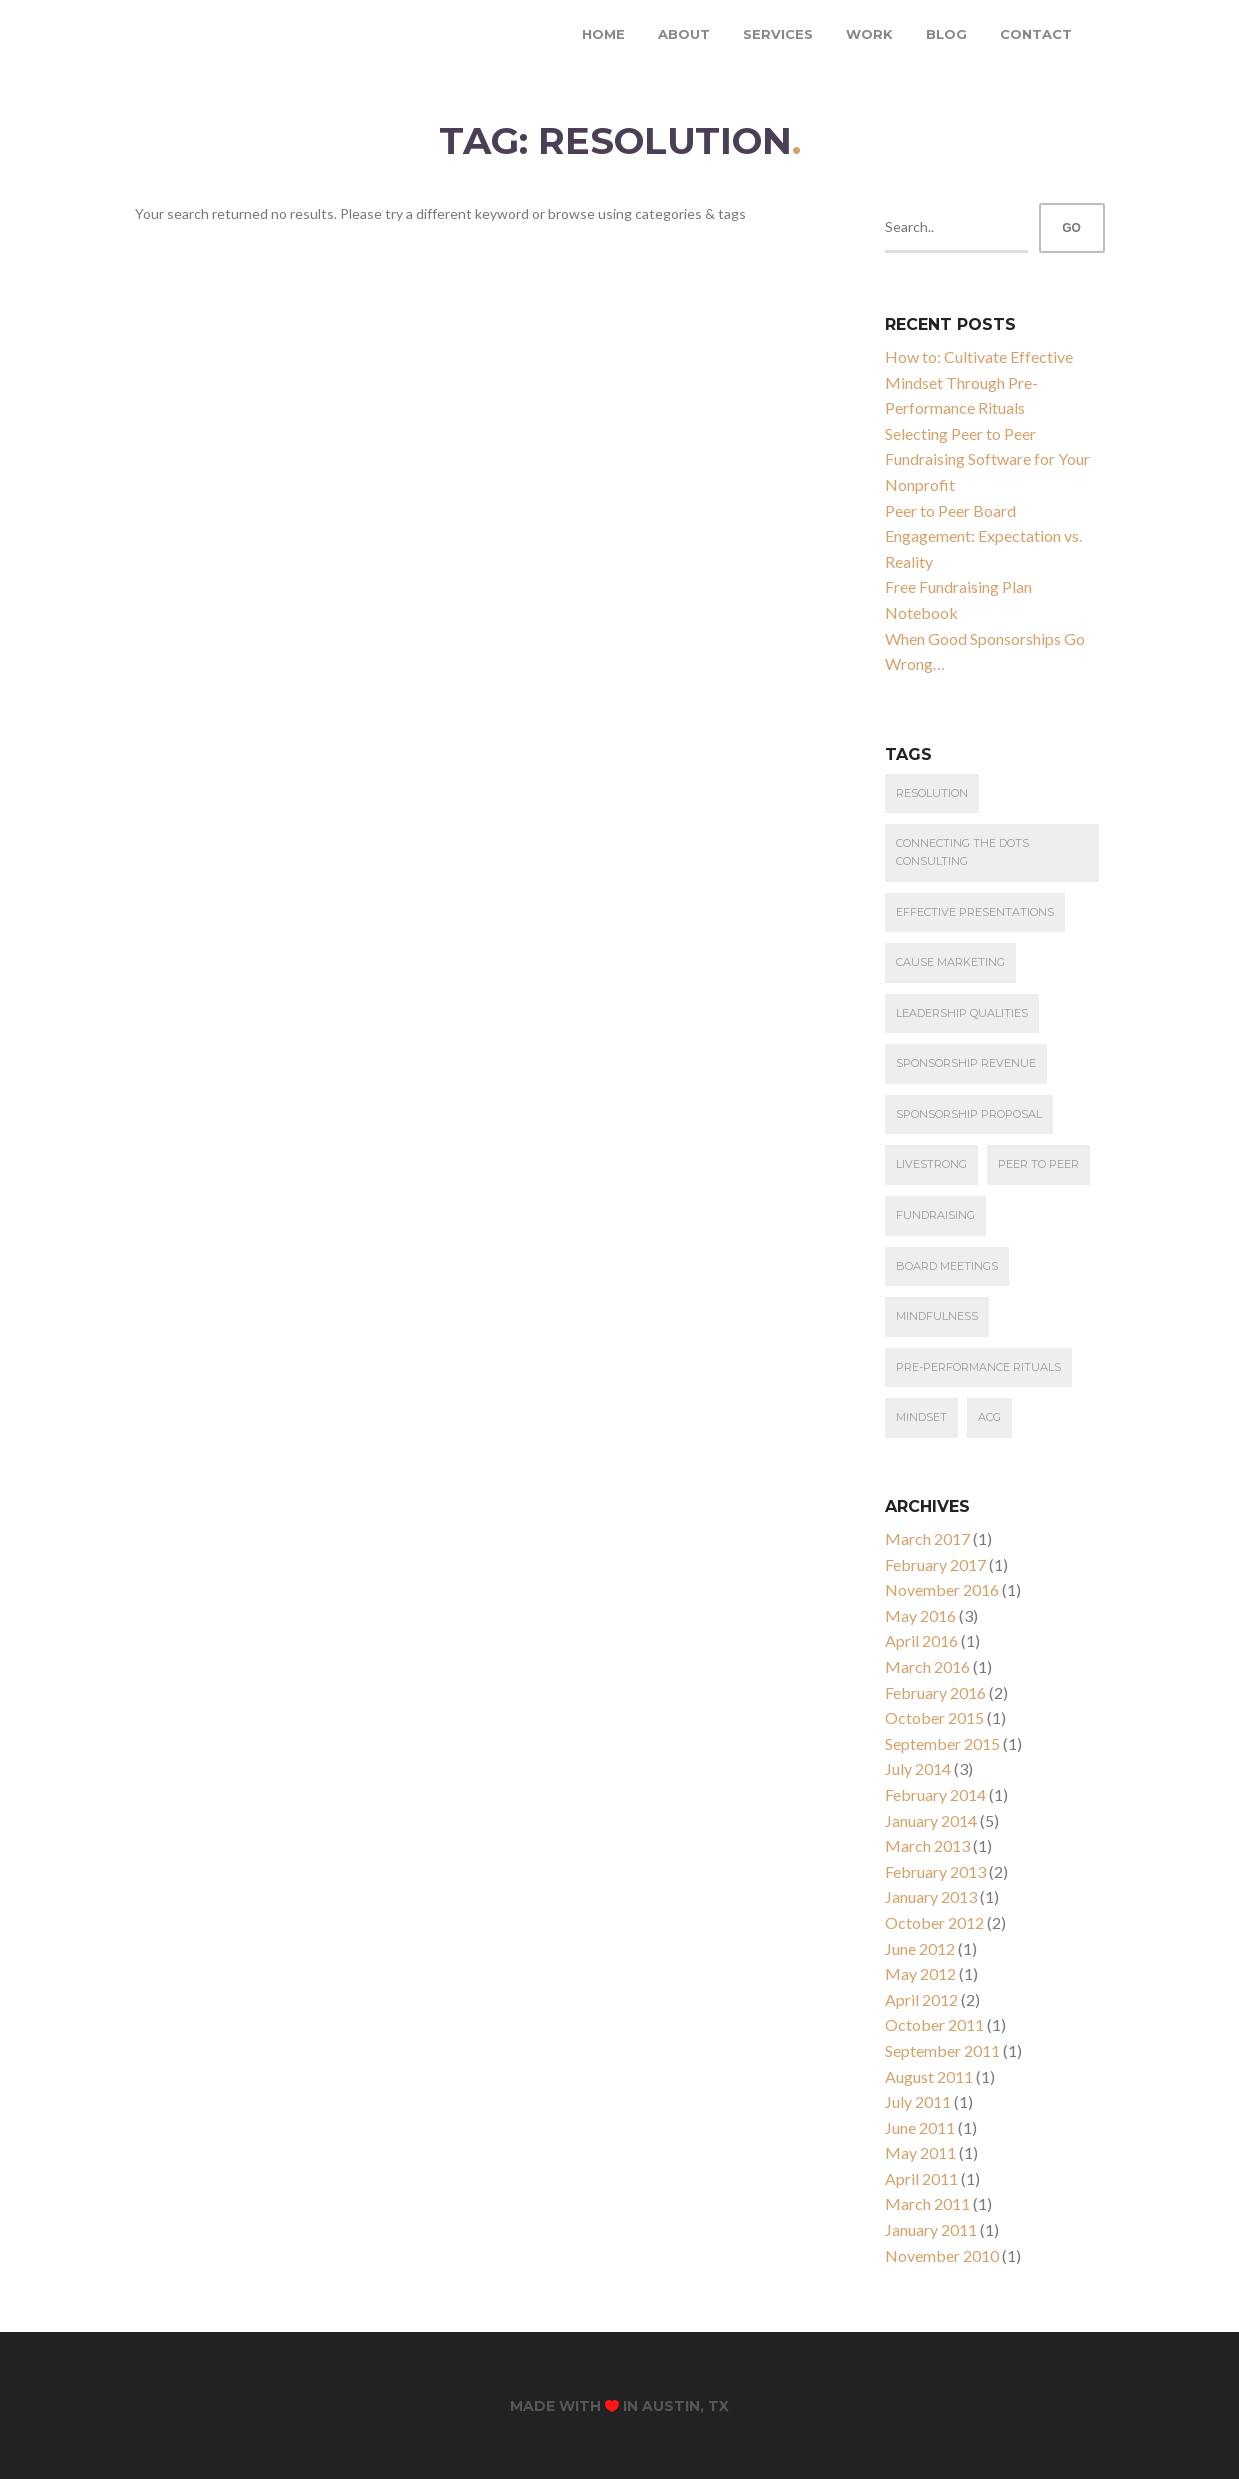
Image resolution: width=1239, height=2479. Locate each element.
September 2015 (942, 1743)
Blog (946, 34)
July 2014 (918, 1768)
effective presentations (975, 912)
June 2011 (920, 2127)
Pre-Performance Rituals (978, 1367)
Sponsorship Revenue (966, 1063)
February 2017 (935, 1564)
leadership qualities (962, 1013)
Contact (1036, 34)
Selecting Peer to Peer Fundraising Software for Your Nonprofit (987, 459)
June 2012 (920, 1948)
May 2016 (920, 1615)
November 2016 (942, 1589)
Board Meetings (947, 1266)
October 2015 (934, 1717)
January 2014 (931, 1820)
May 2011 (920, 2152)
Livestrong (931, 1164)
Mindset (921, 1417)
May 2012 (920, 1973)
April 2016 (921, 1640)
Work (869, 34)
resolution (932, 793)
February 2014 (935, 1794)
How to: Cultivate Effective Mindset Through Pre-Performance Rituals (979, 382)
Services (778, 34)
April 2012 (921, 1999)
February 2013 (935, 1871)
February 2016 (935, 1692)
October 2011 (934, 2024)
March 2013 (927, 1845)
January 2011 (931, 2229)
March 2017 (927, 1538)
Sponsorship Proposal (969, 1114)
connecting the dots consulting (962, 852)
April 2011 (921, 2178)
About (684, 34)
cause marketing (950, 962)
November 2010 (942, 2255)
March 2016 (927, 1666)
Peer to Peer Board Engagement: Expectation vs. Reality (983, 536)
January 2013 (931, 1896)
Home (603, 34)
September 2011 (942, 2050)
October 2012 (934, 1922)
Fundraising (935, 1215)
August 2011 (929, 2076)
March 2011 (927, 2203)
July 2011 (918, 2101)
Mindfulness (937, 1316)
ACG (989, 1417)
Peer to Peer (1038, 1164)
